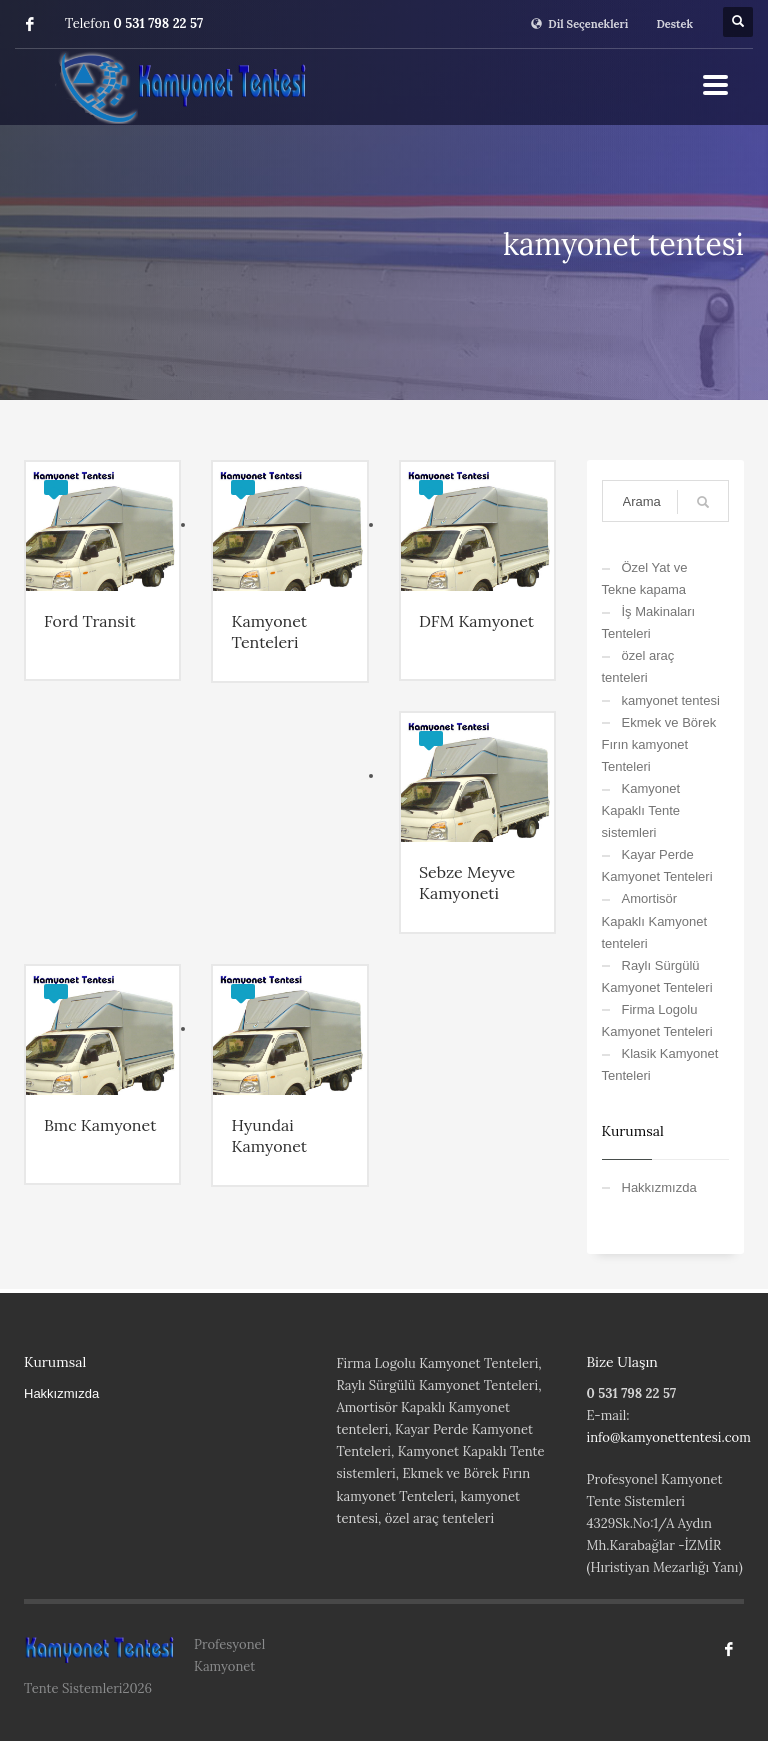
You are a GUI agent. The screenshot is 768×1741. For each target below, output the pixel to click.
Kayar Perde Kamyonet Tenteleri (657, 865)
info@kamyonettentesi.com (669, 1437)
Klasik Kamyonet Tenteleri (660, 1064)
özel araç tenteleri (638, 666)
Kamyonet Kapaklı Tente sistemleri (641, 810)
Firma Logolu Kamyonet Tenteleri (657, 1020)
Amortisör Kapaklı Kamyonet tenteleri (655, 920)
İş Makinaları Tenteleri (649, 622)
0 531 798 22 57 (159, 23)
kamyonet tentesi (671, 700)
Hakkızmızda (659, 1187)
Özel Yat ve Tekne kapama (645, 578)
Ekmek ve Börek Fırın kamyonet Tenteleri (659, 744)
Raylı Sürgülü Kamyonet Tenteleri (657, 976)
